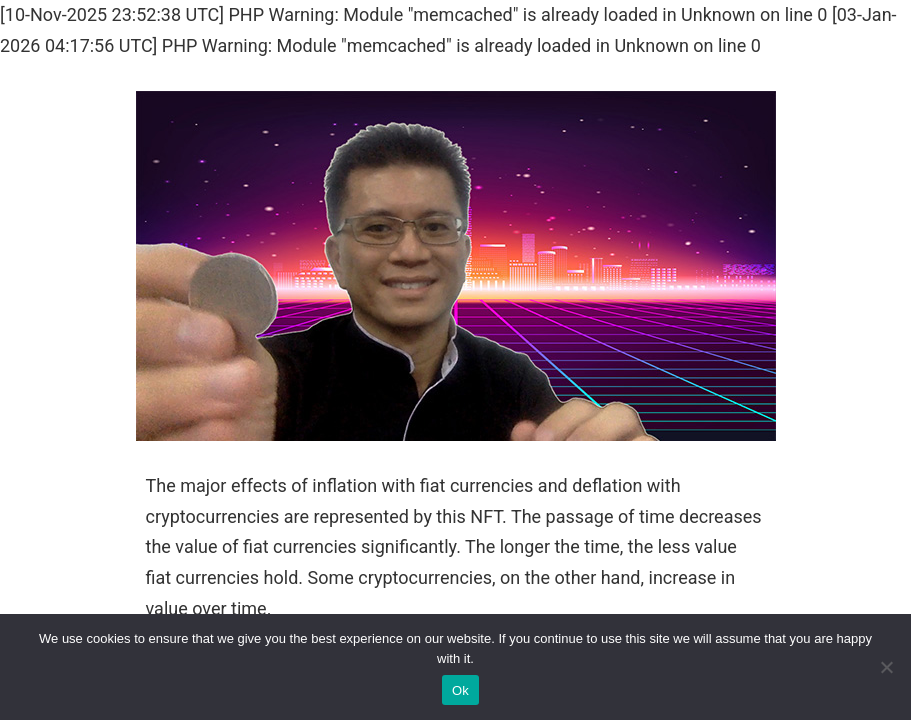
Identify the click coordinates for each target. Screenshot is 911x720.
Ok (460, 690)
